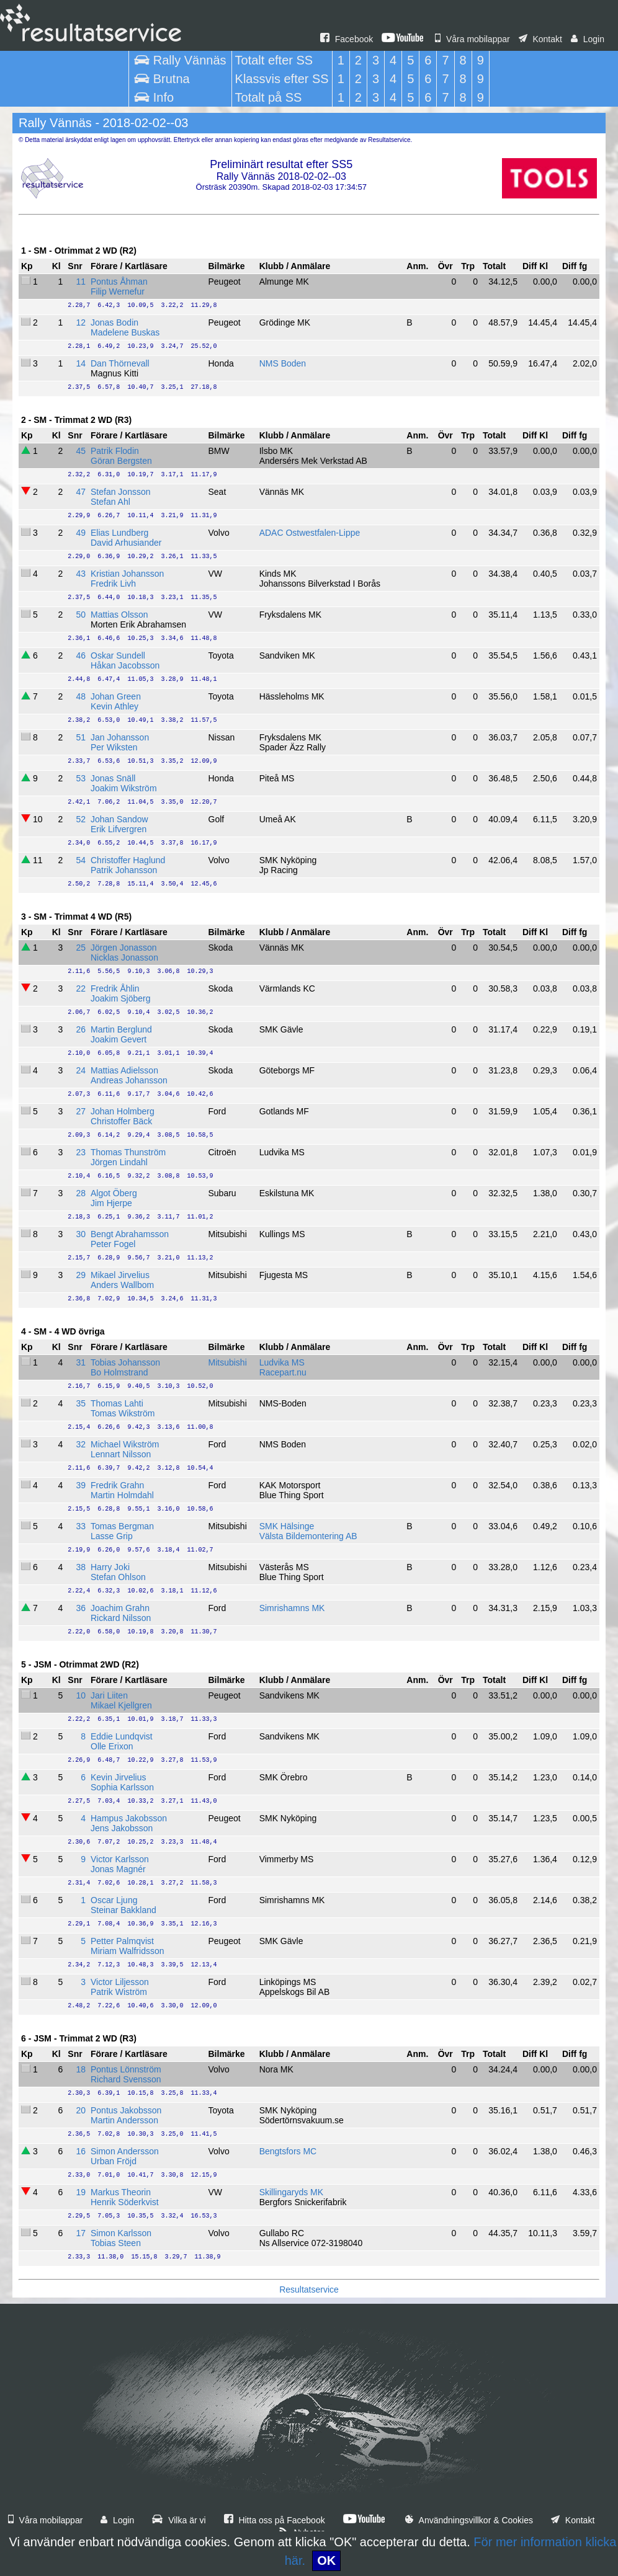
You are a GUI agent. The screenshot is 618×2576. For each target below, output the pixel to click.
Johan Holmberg (122, 1111)
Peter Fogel (113, 1244)
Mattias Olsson (119, 615)
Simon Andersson (125, 2151)
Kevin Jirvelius (118, 1777)
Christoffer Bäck (121, 1121)
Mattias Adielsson (124, 1070)
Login (587, 39)
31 (81, 1362)
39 (81, 1485)
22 (81, 988)
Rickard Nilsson (121, 1618)
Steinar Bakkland (123, 1910)
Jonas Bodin (114, 322)
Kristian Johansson (127, 574)
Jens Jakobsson (122, 1828)
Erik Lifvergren (118, 829)
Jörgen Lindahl (119, 1162)
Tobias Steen (116, 2243)
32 (81, 1444)
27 (81, 1111)
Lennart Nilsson (121, 1454)
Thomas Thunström (128, 1152)
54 (81, 860)
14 (81, 363)
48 (81, 696)
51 (81, 737)
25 (81, 948)
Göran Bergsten (121, 461)
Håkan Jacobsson (125, 665)
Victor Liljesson (120, 1982)
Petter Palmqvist (122, 1941)
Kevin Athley (114, 706)
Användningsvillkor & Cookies (469, 2520)
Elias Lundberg (119, 533)
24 (81, 1070)
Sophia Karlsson (122, 1787)
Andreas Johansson (129, 1080)
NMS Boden (282, 363)
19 (81, 2192)
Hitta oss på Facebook (274, 2520)
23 (81, 1152)
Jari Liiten (109, 1695)
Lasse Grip (112, 1536)
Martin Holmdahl (122, 1495)
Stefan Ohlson (118, 1577)
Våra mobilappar (472, 39)
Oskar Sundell (118, 655)
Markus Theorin (121, 2192)
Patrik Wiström (119, 1992)
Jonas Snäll (113, 778)
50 (81, 615)
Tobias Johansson (125, 1362)
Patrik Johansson (124, 870)
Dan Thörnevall (120, 363)
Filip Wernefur (118, 291)
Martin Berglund (121, 1029)
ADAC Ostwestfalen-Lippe (310, 533)
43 (81, 574)
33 (81, 1526)
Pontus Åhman (119, 281)
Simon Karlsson (121, 2233)
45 (81, 451)
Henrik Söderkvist (125, 2202)
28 (81, 1193)
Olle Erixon (112, 1746)
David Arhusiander (126, 543)
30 (81, 1234)
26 (81, 1029)
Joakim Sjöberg (121, 998)
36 (81, 1608)
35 (81, 1403)
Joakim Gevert (118, 1039)
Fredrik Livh (113, 583)
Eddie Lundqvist (122, 1736)
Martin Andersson (124, 2120)
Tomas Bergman (122, 1526)
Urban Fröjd (114, 2161)
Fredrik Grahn (117, 1485)
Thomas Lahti (117, 1403)
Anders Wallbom (122, 1285)
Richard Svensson (126, 2079)
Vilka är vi (178, 2520)
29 (81, 1275)
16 (81, 2151)
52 (81, 819)
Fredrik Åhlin (115, 988)
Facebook (346, 39)
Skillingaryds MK (291, 2192)
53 (81, 778)
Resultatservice (309, 2289)
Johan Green (116, 696)
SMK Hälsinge (287, 1526)
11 (81, 281)
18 (81, 2069)
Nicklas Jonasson (124, 957)
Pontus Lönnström (126, 2069)
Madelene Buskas (125, 332)
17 (81, 2233)
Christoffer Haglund (128, 860)
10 (81, 1695)
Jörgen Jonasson (124, 948)
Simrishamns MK (292, 1608)
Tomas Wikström (122, 1413)
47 (81, 492)
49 (81, 533)
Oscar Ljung (114, 1900)
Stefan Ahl (110, 502)
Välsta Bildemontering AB (308, 1536)
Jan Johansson (120, 737)
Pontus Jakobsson (126, 2110)
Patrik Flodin (115, 451)
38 (81, 1567)
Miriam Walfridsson (127, 1951)
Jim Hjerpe (111, 1203)
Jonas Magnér (118, 1869)
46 (81, 655)
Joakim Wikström (124, 788)
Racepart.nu (283, 1372)
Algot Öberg (114, 1193)
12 (81, 322)
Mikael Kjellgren (121, 1705)
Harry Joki (110, 1567)
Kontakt (540, 39)
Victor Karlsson (120, 1859)
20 (81, 2110)
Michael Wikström (125, 1444)
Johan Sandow (119, 819)
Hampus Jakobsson (129, 1818)
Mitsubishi (227, 1362)
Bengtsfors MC (288, 2151)
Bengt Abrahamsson (130, 1234)
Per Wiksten (114, 747)
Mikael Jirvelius (120, 1275)
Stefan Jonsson (121, 492)
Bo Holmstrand (119, 1372)
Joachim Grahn (120, 1608)
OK (326, 2560)
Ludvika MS (282, 1362)
